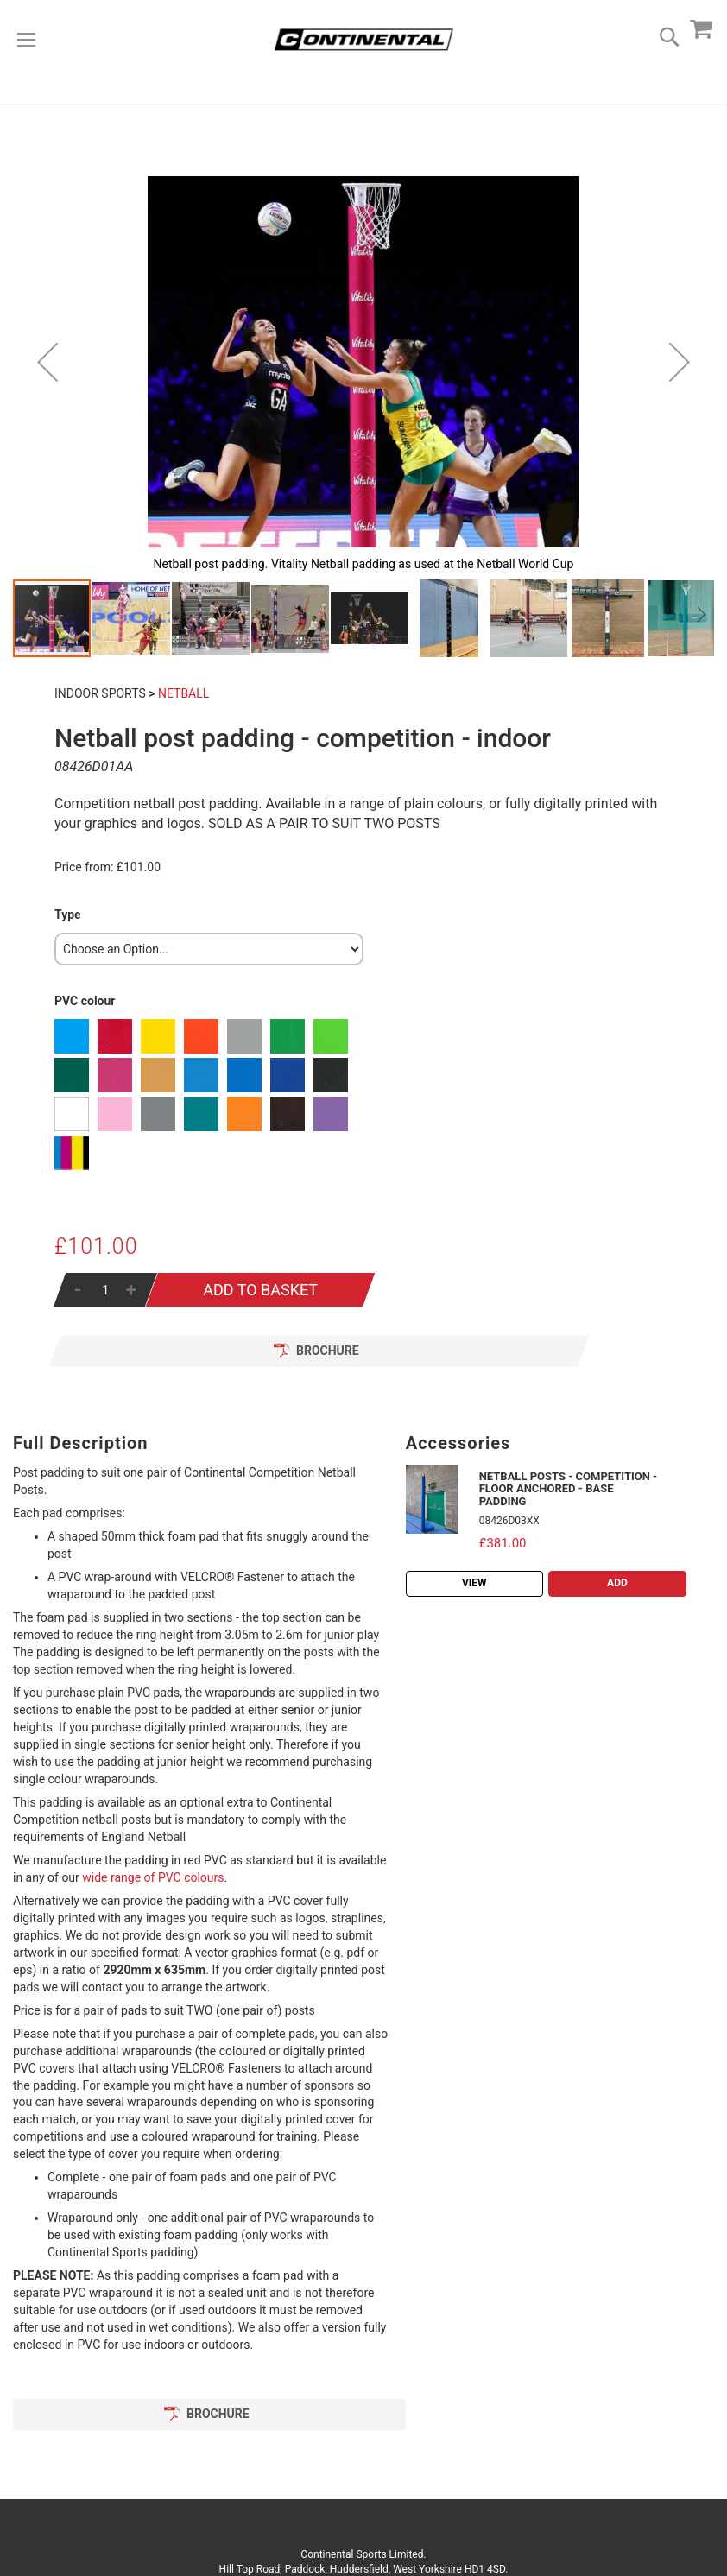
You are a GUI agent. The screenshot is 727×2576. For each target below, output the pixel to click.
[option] (71, 1036)
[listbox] (209, 949)
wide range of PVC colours (153, 1877)
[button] (47, 362)
